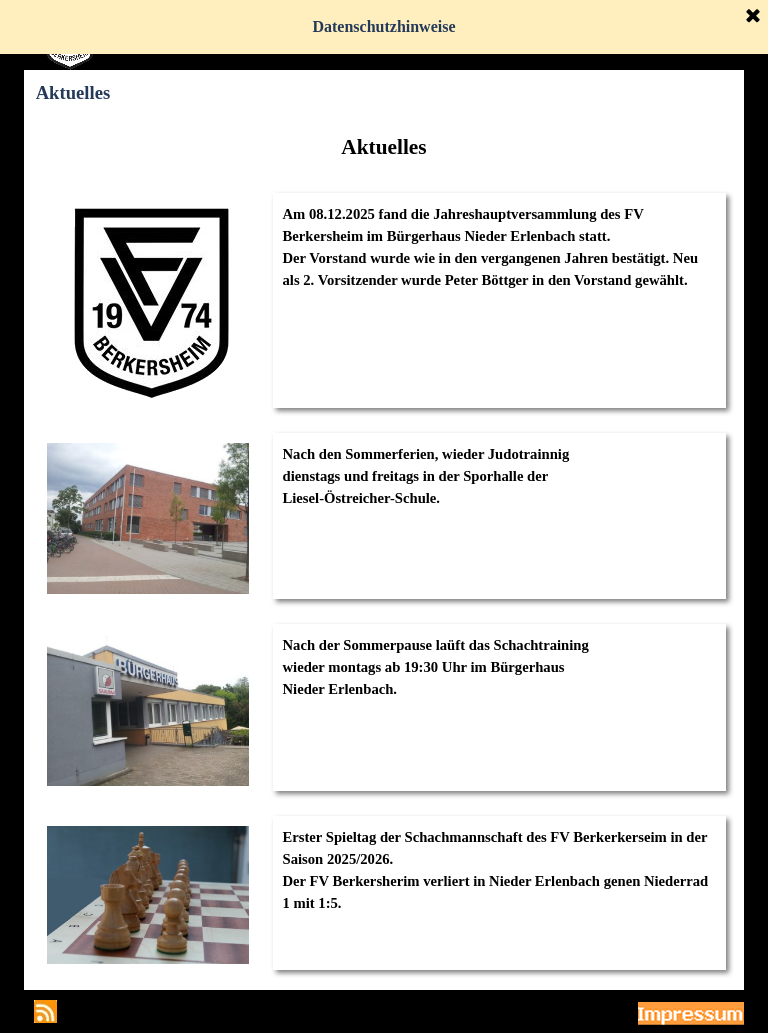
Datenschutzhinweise (383, 26)
